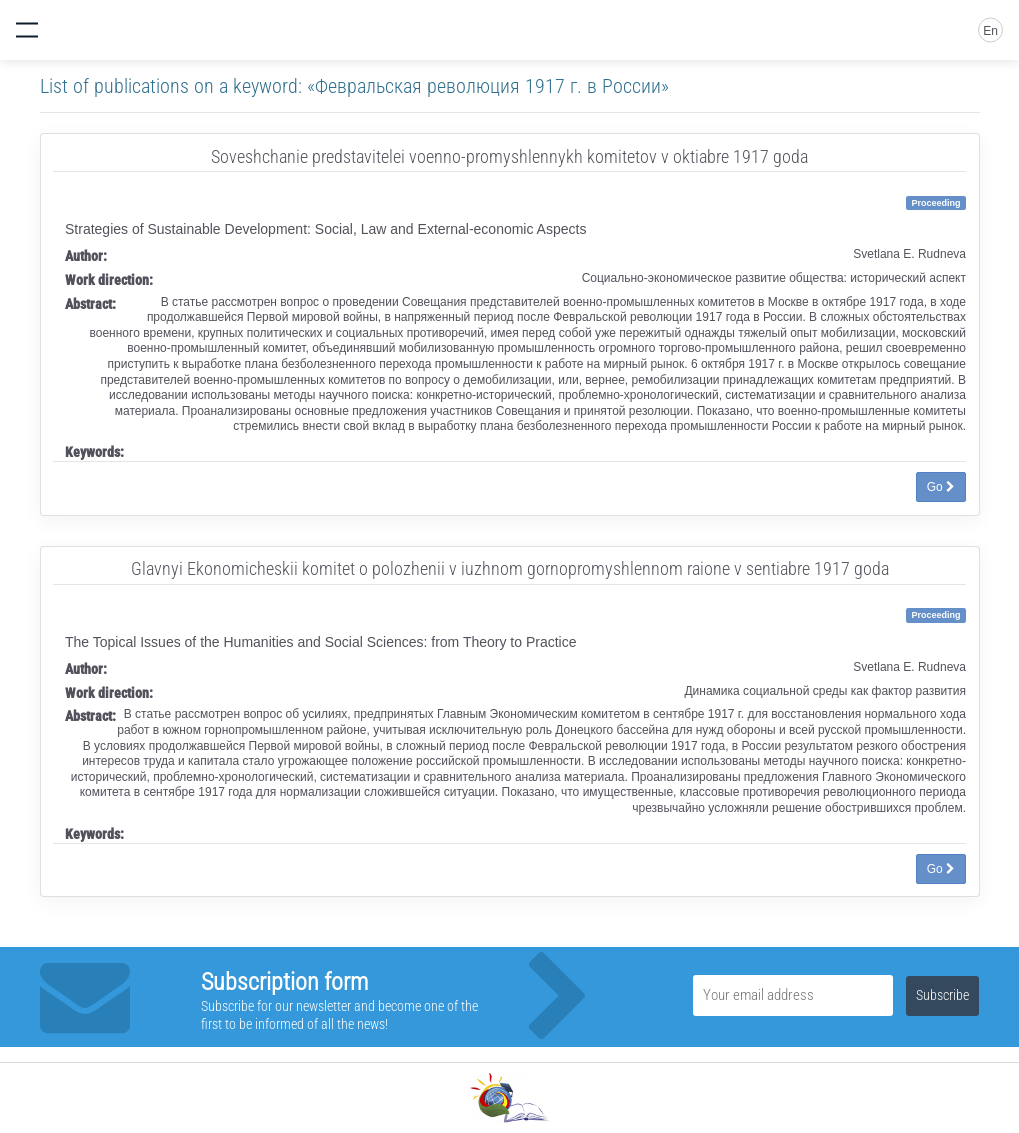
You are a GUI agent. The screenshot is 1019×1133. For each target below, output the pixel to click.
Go (941, 487)
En (990, 31)
